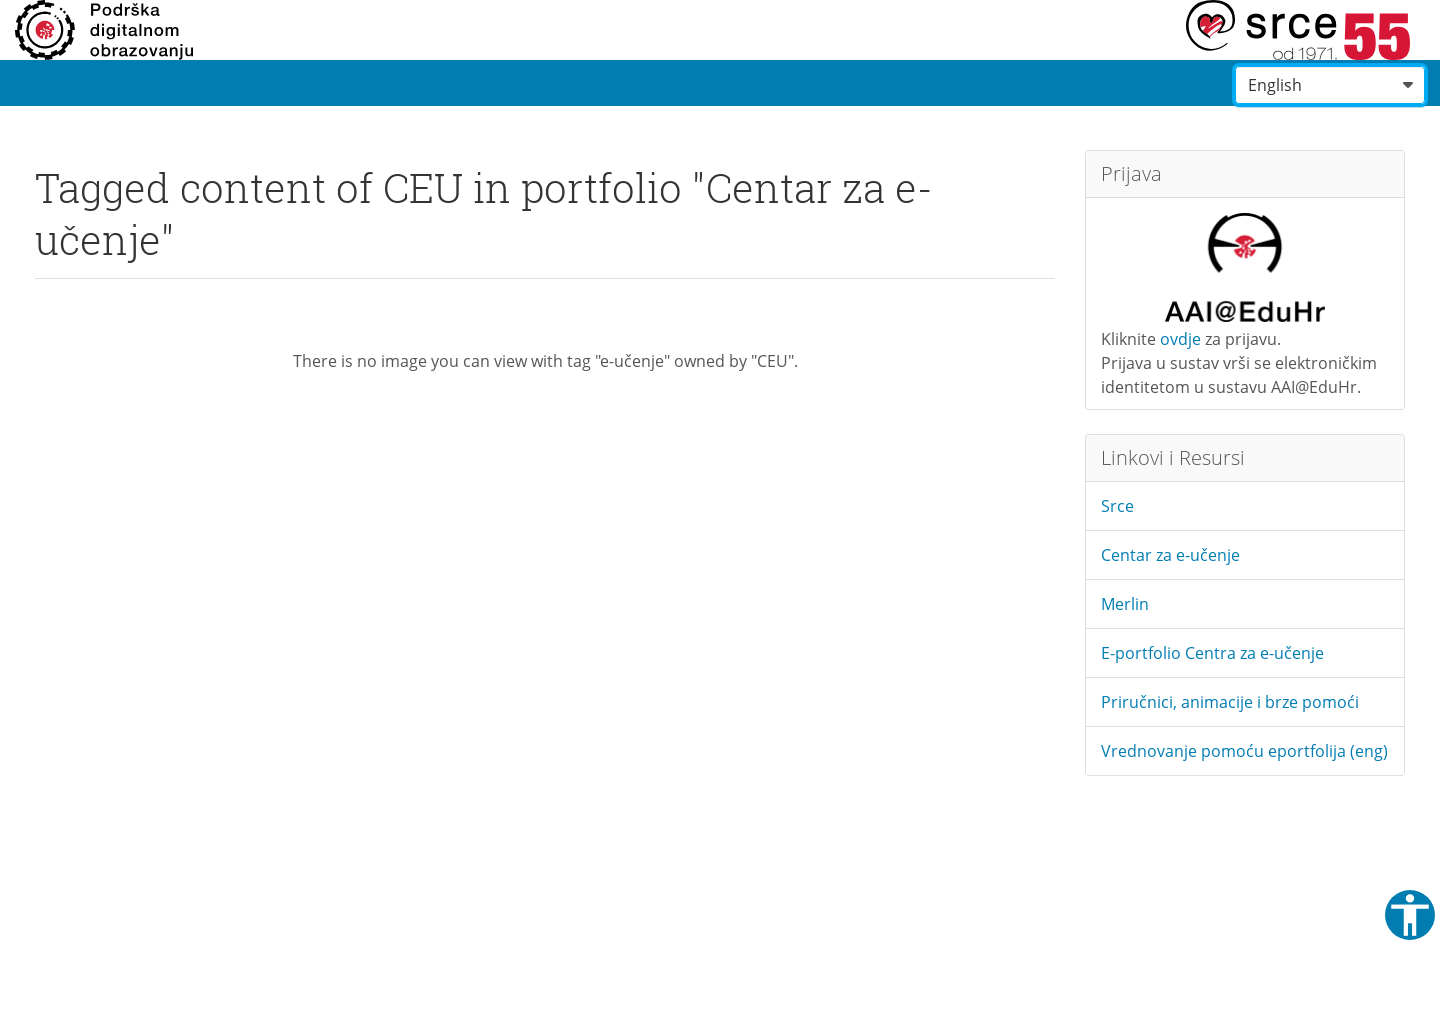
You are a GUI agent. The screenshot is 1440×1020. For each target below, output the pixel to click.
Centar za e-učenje (1170, 555)
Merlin (1125, 604)
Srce (1117, 506)
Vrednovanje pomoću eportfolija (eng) (1244, 751)
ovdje (1180, 339)
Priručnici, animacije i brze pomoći (1230, 702)
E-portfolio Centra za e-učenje (1212, 653)
